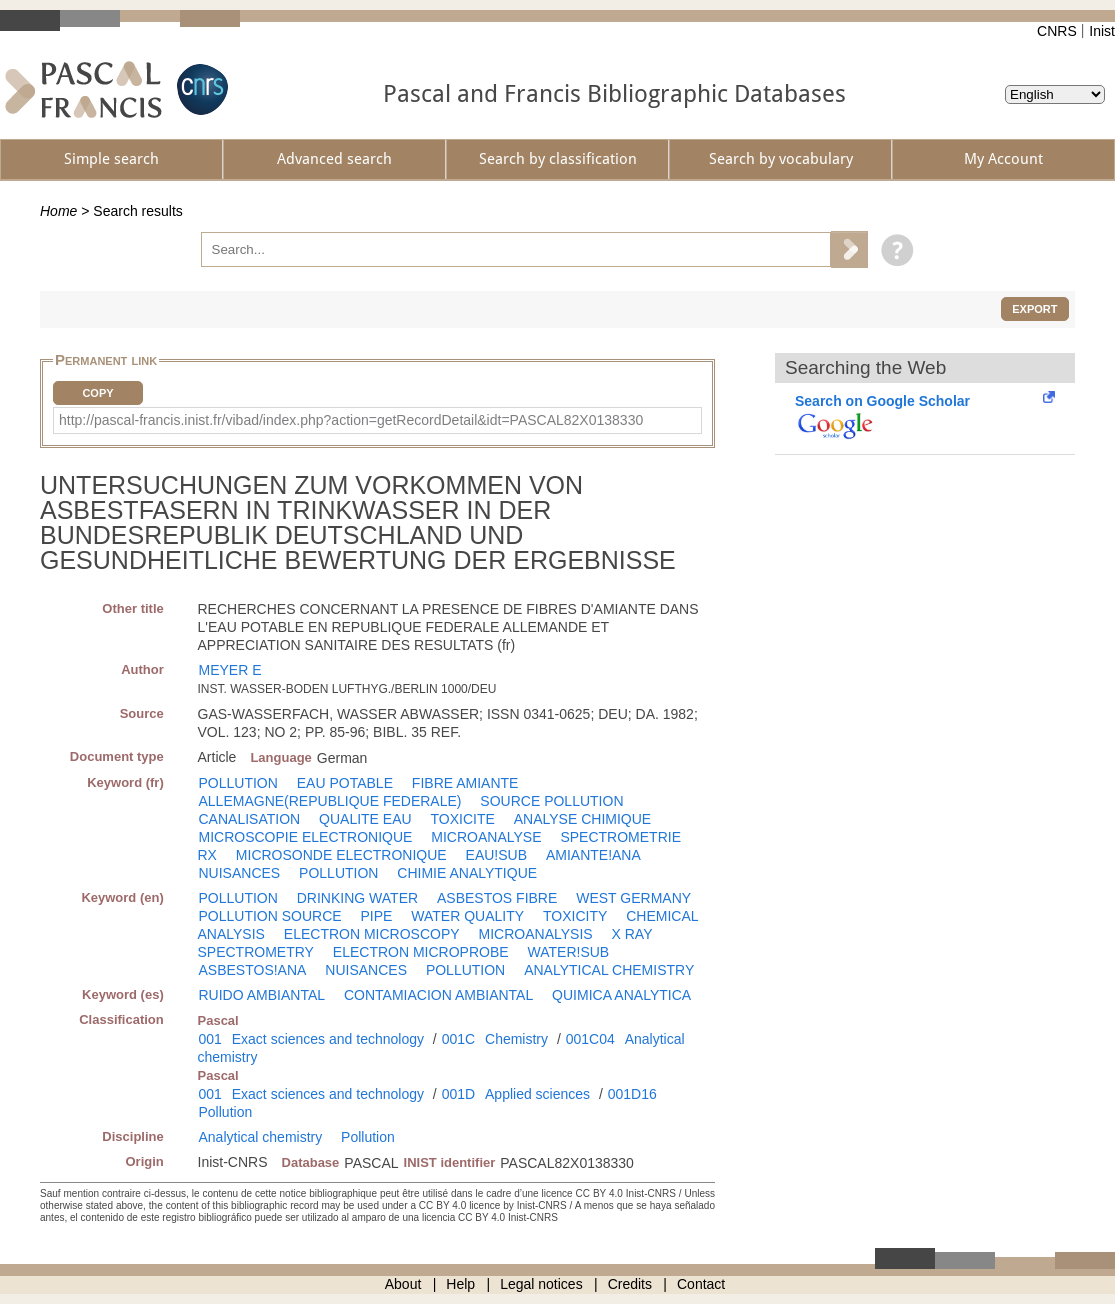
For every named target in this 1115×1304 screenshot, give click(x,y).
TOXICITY (575, 916)
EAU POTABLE (345, 783)
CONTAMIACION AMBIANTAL (438, 995)
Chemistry (516, 1039)
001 (210, 1039)
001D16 (632, 1094)
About (403, 1284)
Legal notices (541, 1284)
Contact (701, 1284)
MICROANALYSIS (536, 934)
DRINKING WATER (357, 898)
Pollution (226, 1112)
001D (458, 1094)
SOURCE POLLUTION (551, 801)
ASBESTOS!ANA (253, 970)
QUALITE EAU (365, 819)
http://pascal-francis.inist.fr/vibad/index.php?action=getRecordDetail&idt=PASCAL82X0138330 (351, 420)
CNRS (1057, 31)
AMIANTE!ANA (593, 855)
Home (58, 211)
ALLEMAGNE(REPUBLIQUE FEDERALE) (330, 801)
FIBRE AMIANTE (465, 783)
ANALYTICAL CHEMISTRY (609, 970)
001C (458, 1039)
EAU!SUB (496, 855)
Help (460, 1284)
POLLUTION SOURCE (270, 916)
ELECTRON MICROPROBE (421, 952)
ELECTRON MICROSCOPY (372, 934)
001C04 (590, 1039)
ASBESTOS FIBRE (497, 898)
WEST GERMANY (633, 898)
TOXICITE (463, 819)
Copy (97, 393)
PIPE (377, 916)
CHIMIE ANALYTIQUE (467, 873)
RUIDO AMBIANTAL (262, 995)
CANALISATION (250, 819)
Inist (1102, 31)
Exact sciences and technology (328, 1039)
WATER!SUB (569, 952)
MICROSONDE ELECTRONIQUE (341, 855)
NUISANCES (240, 873)
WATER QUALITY (467, 916)
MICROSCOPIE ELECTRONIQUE (306, 837)
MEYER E (230, 670)
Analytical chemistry (261, 1137)
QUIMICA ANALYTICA (621, 995)
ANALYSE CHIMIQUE (582, 819)
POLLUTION (238, 783)
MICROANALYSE (486, 837)
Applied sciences (537, 1094)
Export (1034, 309)
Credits (630, 1284)
